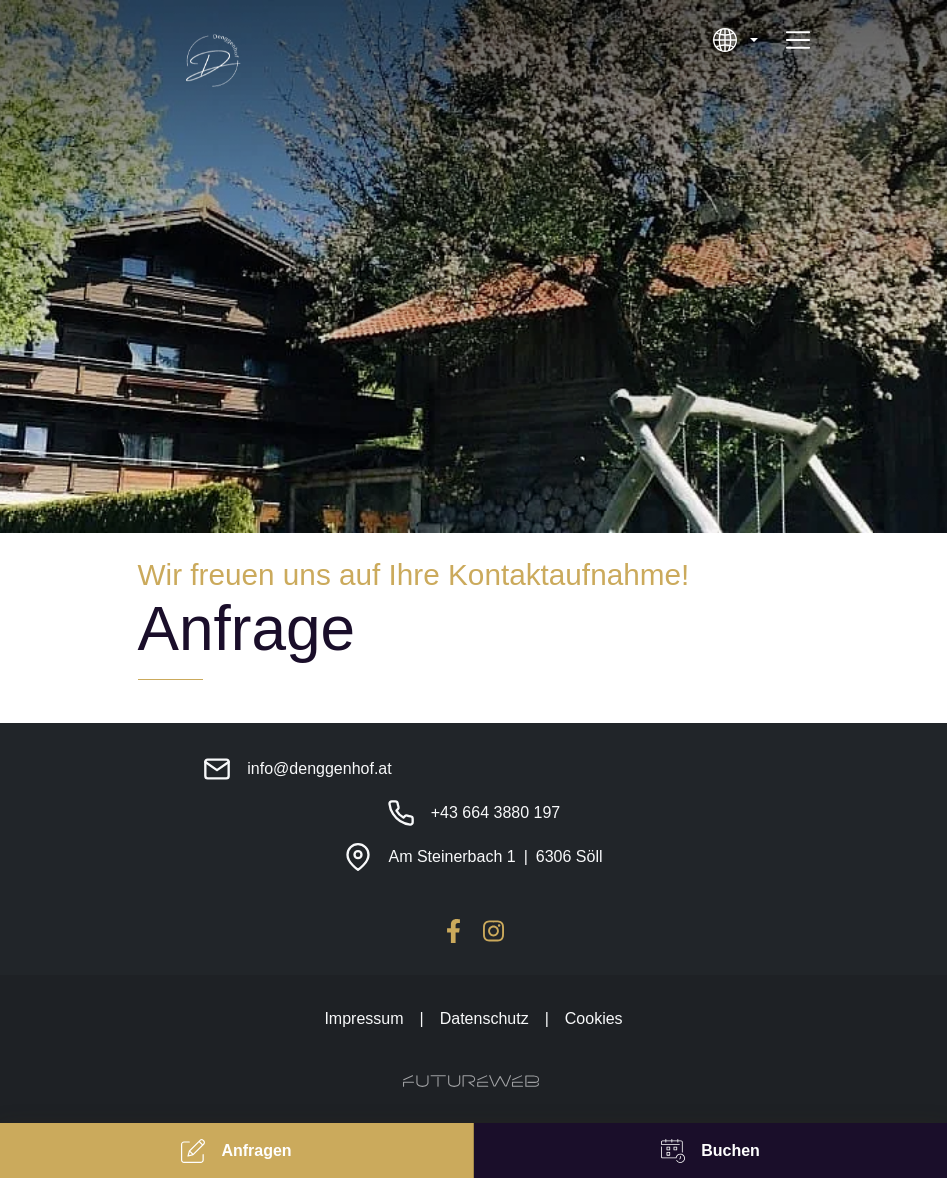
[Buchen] (710, 1150)
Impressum (363, 1018)
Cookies (594, 1018)
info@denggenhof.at (319, 768)
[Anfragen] (236, 1150)
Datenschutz (484, 1018)
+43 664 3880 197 (495, 812)
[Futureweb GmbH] (471, 1081)
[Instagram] (494, 931)
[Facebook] (454, 931)
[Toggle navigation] (798, 40)
